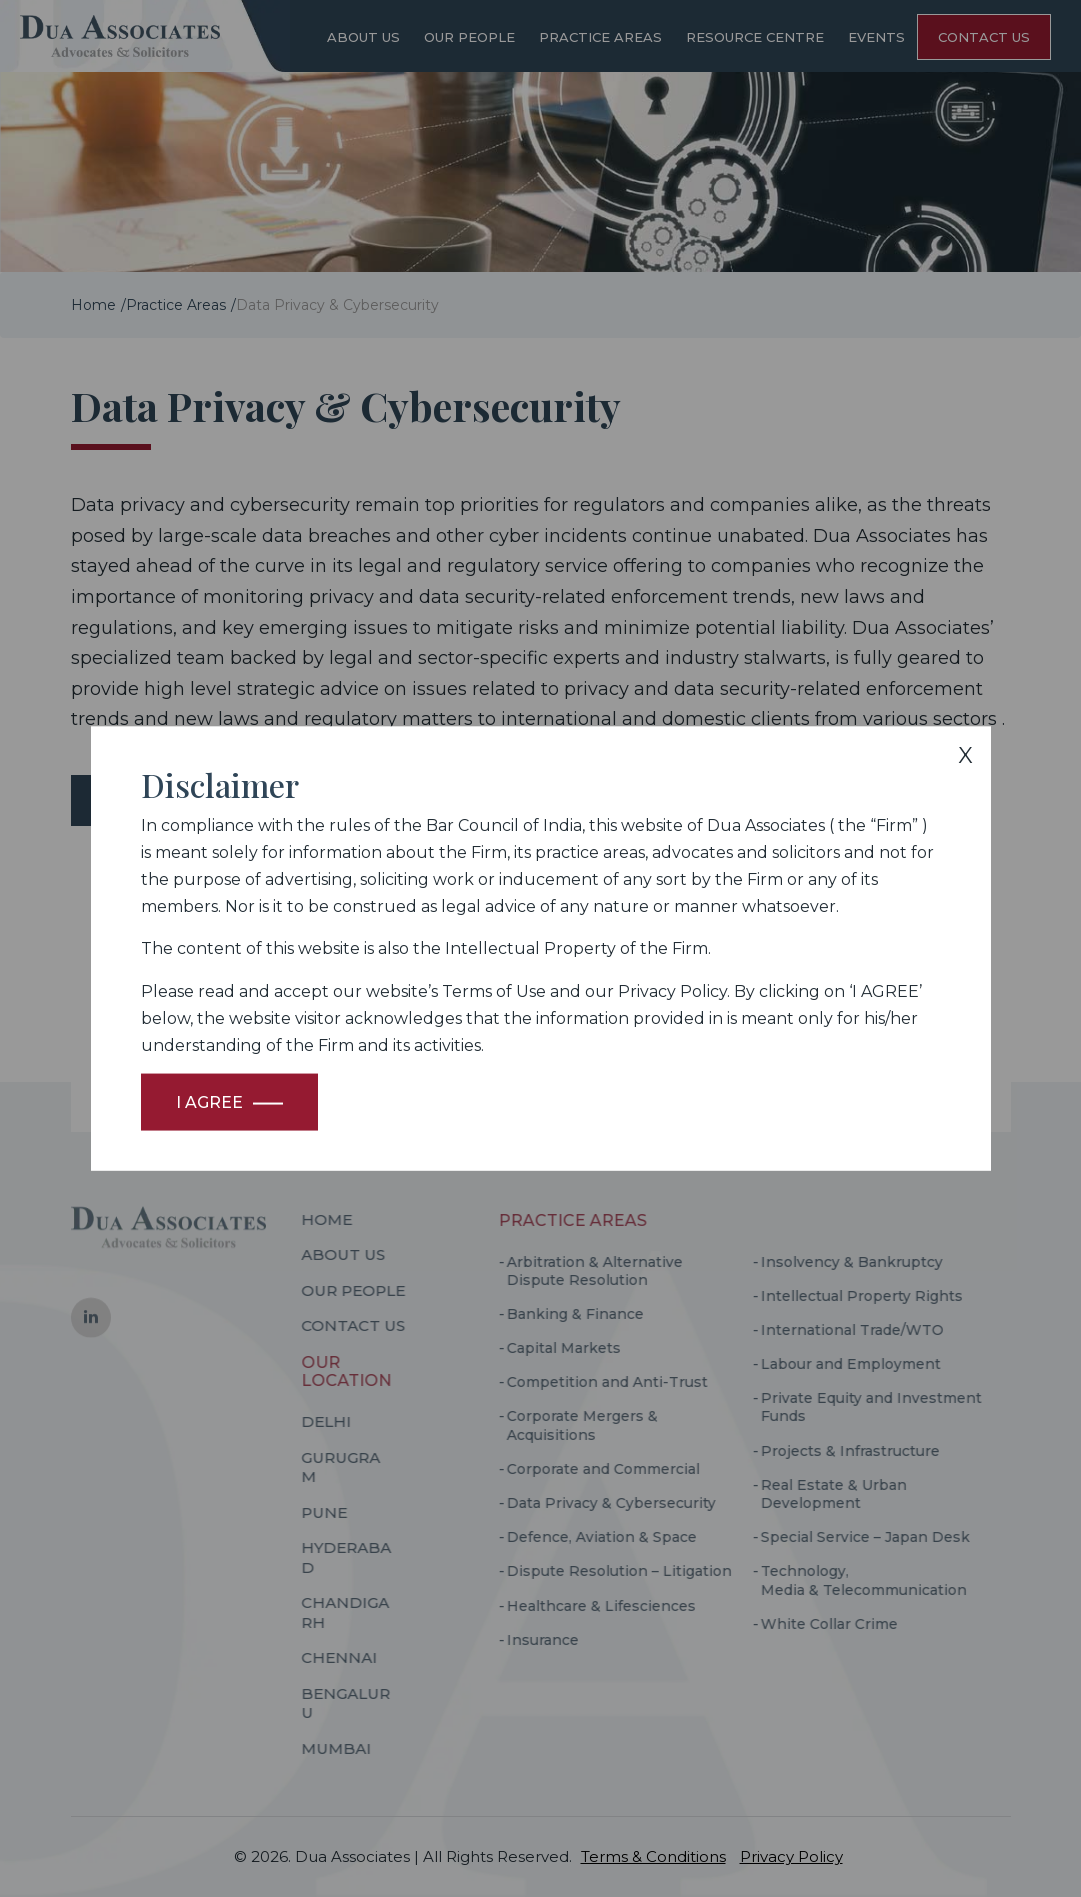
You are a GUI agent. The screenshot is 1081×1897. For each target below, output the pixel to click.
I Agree (209, 1102)
